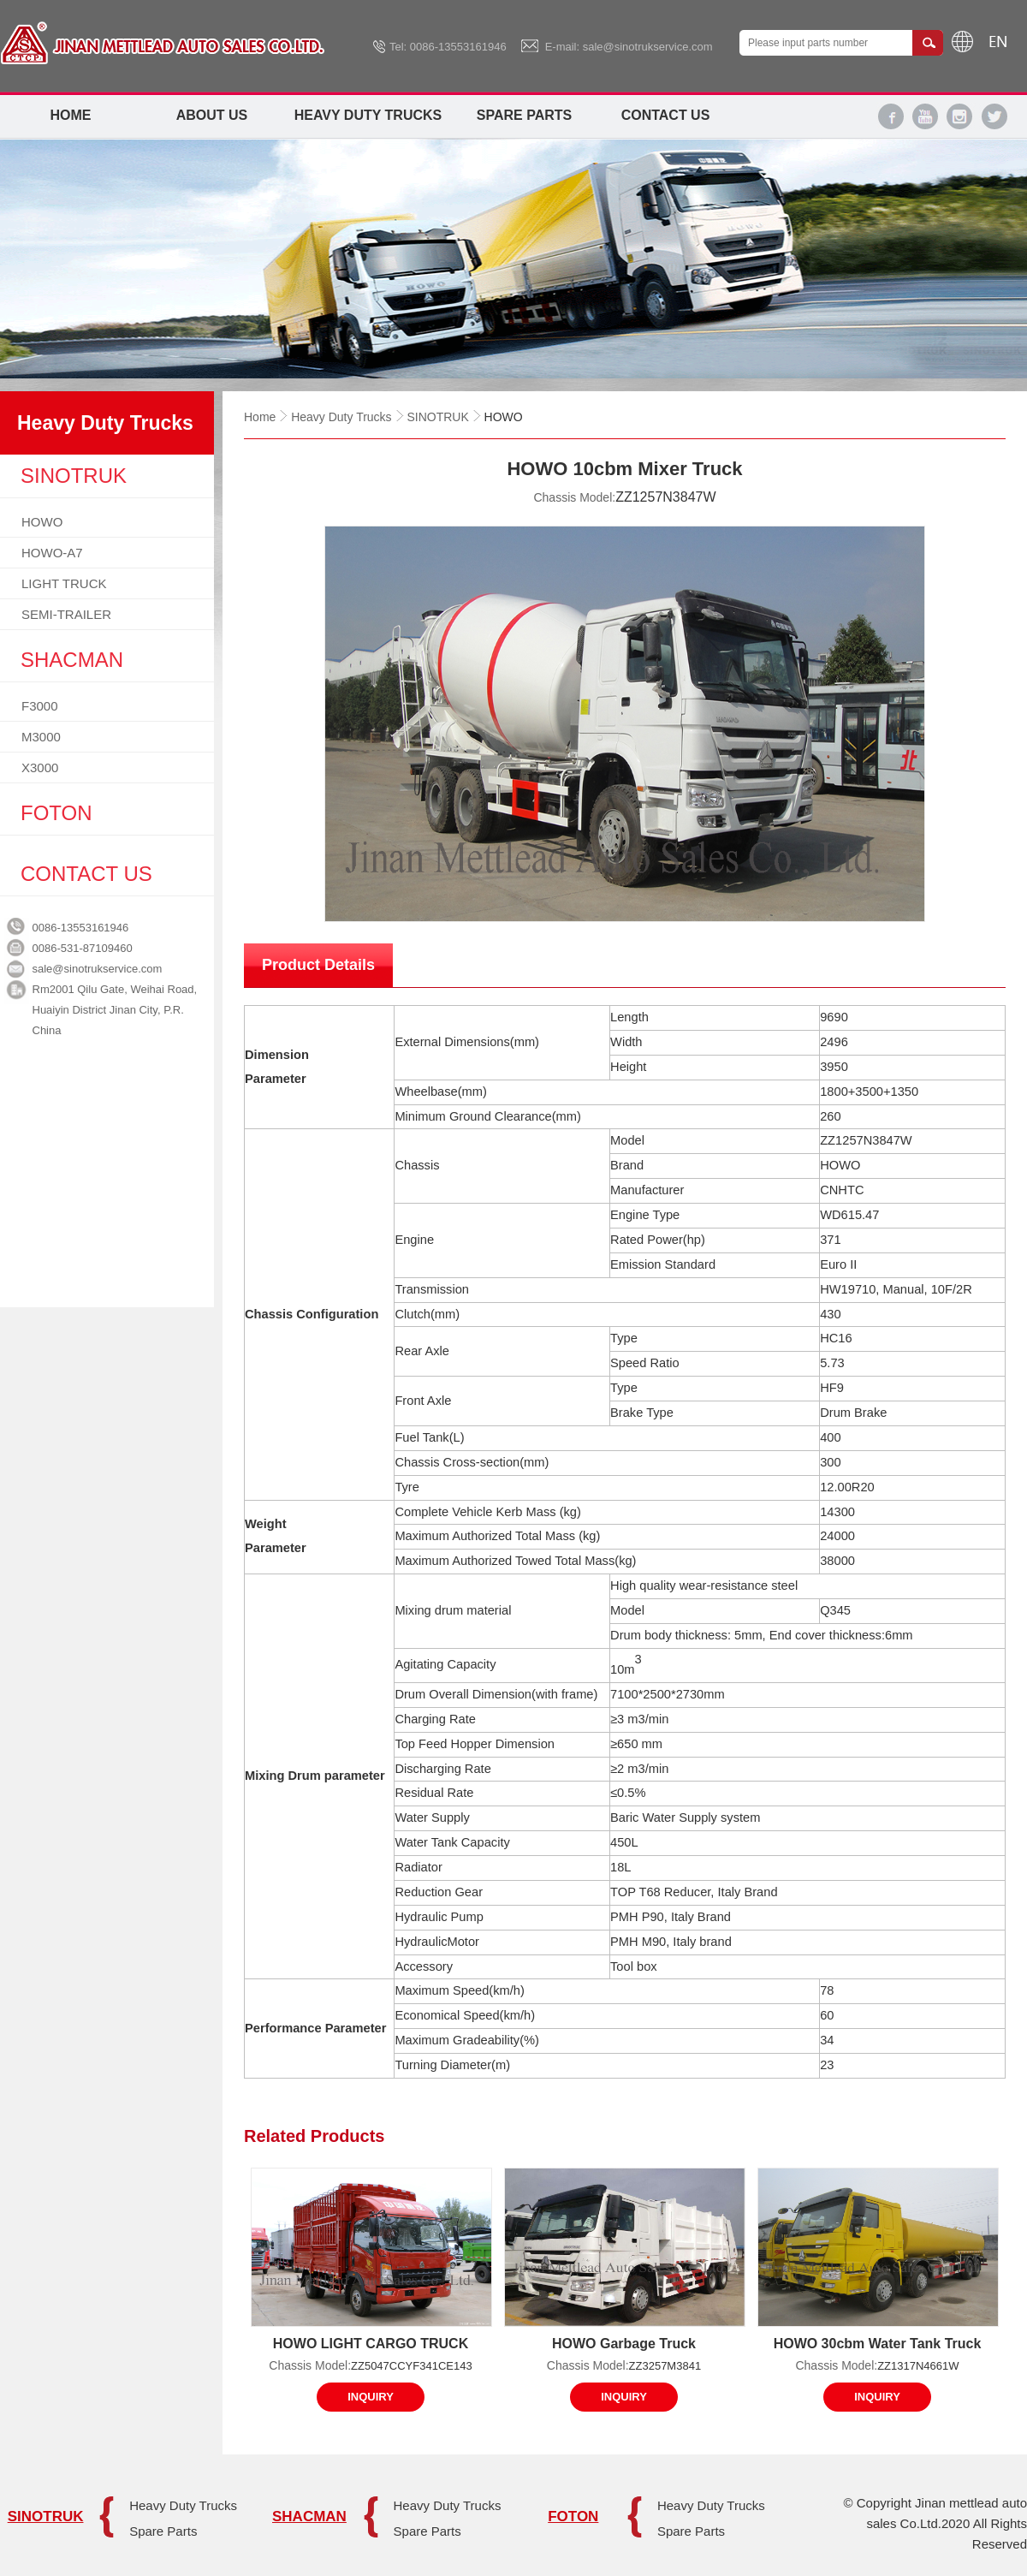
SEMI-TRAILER (66, 614)
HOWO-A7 (52, 552)
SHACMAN (309, 2516)
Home (71, 115)
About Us (212, 115)
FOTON (573, 2516)
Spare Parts (524, 115)
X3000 (39, 767)
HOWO (41, 522)
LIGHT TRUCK (63, 583)
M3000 (41, 736)
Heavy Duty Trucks (368, 115)
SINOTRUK (437, 417)
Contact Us (665, 115)
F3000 (39, 706)
